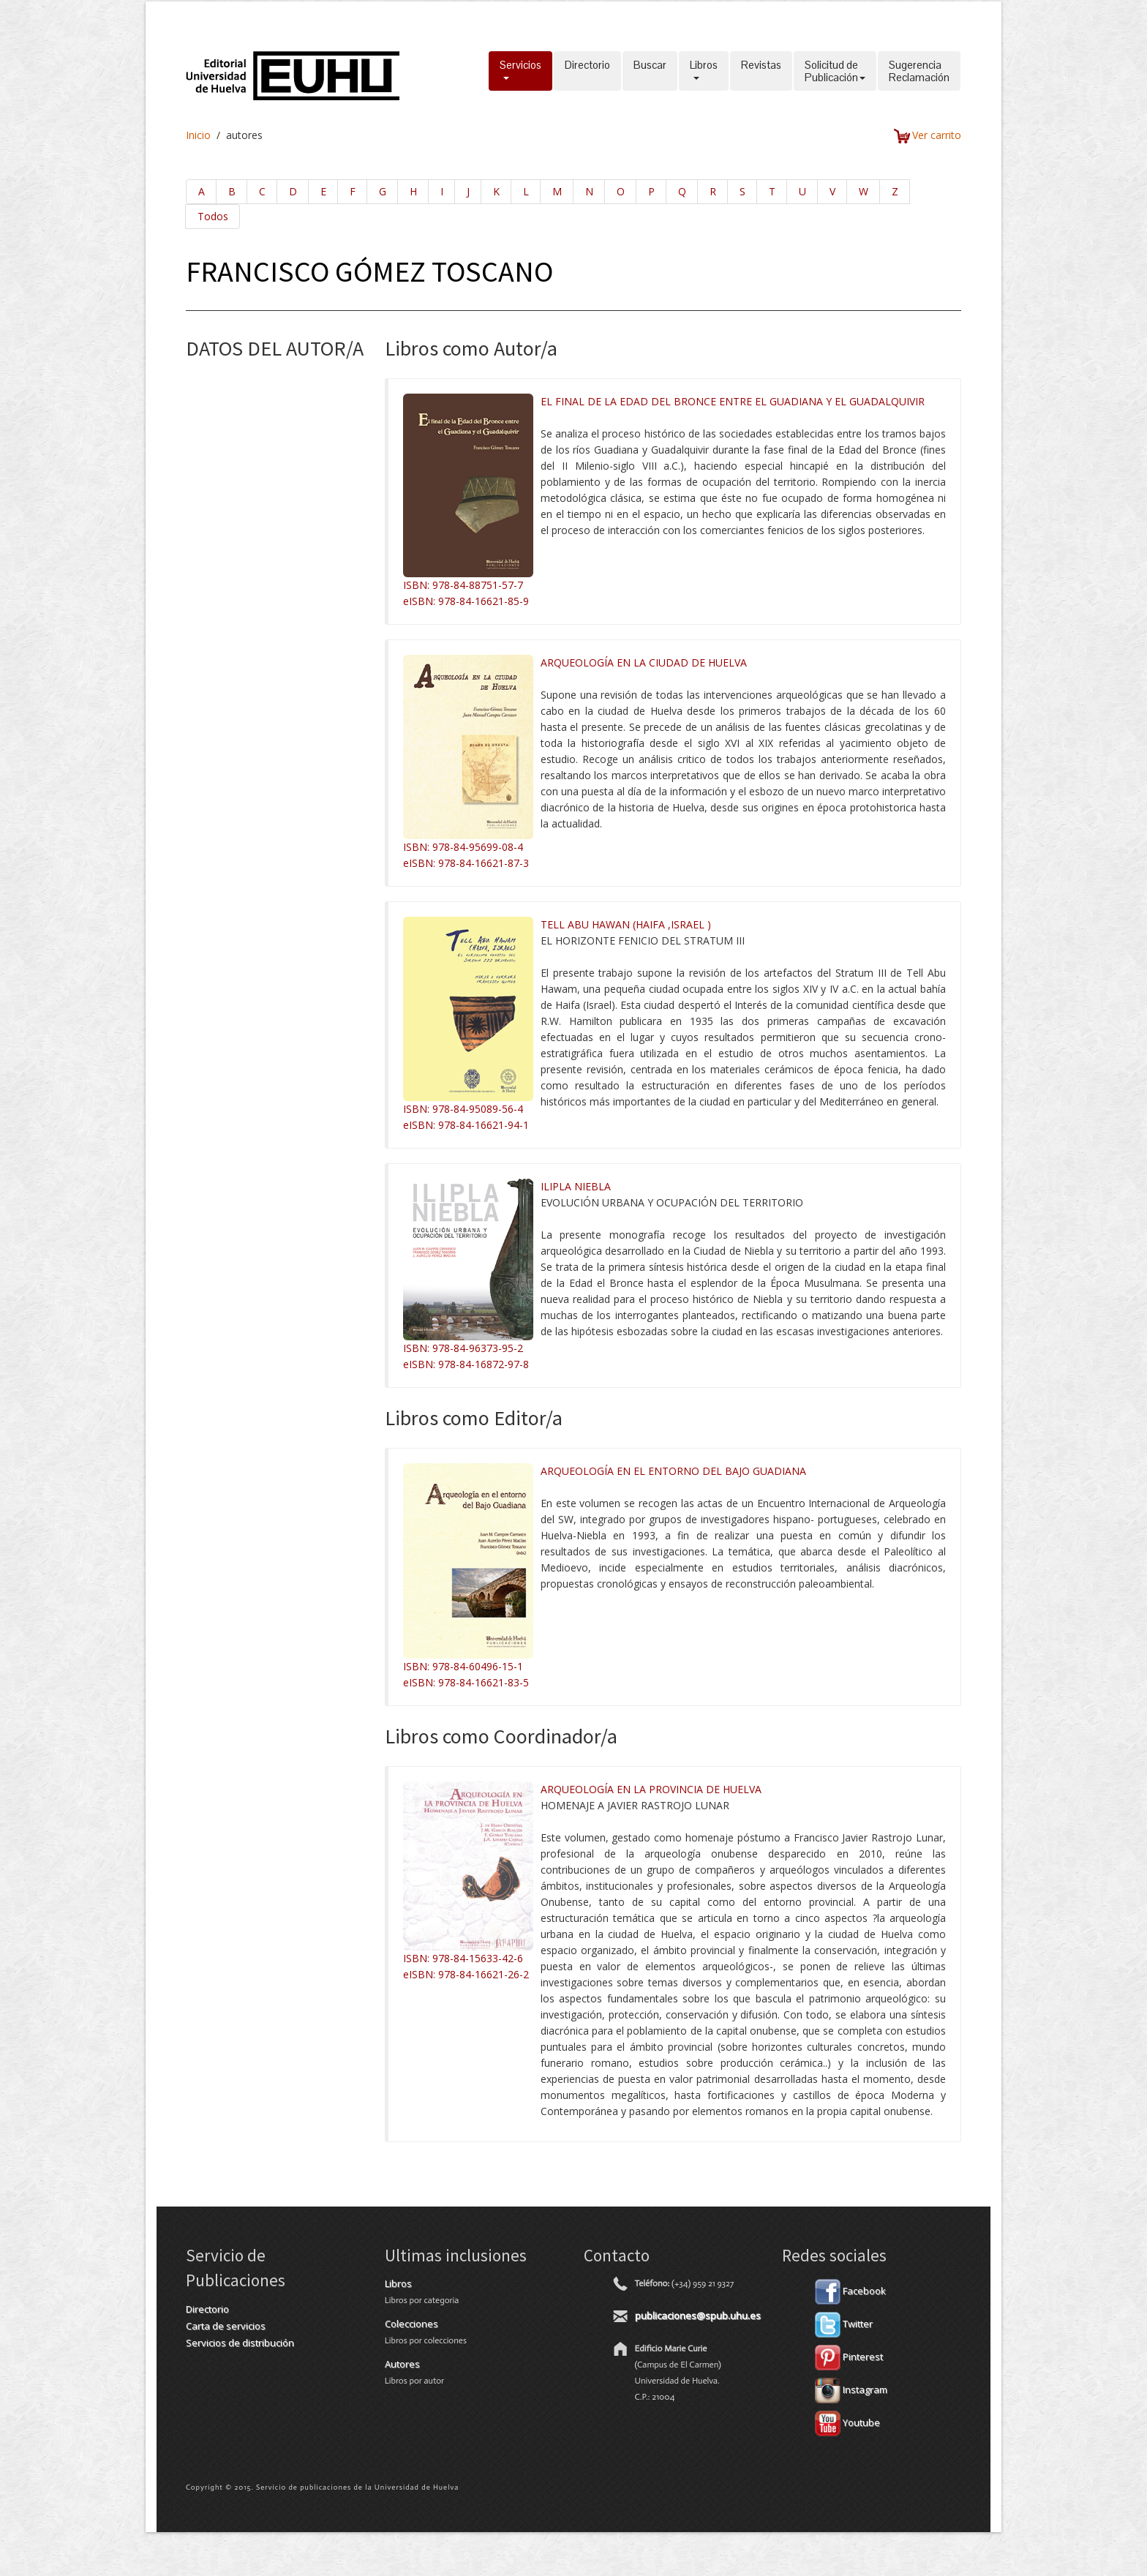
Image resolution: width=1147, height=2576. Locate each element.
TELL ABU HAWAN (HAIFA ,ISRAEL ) (626, 924)
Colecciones (411, 2323)
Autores (402, 2363)
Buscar (649, 71)
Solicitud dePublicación (835, 71)
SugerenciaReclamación (919, 71)
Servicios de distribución (240, 2342)
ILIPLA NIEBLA (576, 1186)
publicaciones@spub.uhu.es (698, 2315)
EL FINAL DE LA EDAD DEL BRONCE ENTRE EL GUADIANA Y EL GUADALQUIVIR (733, 401)
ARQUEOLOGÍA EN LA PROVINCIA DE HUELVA (651, 1789)
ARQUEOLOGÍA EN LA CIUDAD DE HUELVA (644, 662)
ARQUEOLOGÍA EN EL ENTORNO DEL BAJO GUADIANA (673, 1471)
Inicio (198, 135)
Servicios (520, 71)
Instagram (851, 2389)
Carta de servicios (226, 2325)
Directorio (587, 71)
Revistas (761, 71)
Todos (213, 216)
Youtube (847, 2422)
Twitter (844, 2323)
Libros (704, 71)
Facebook (850, 2290)
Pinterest (849, 2356)
